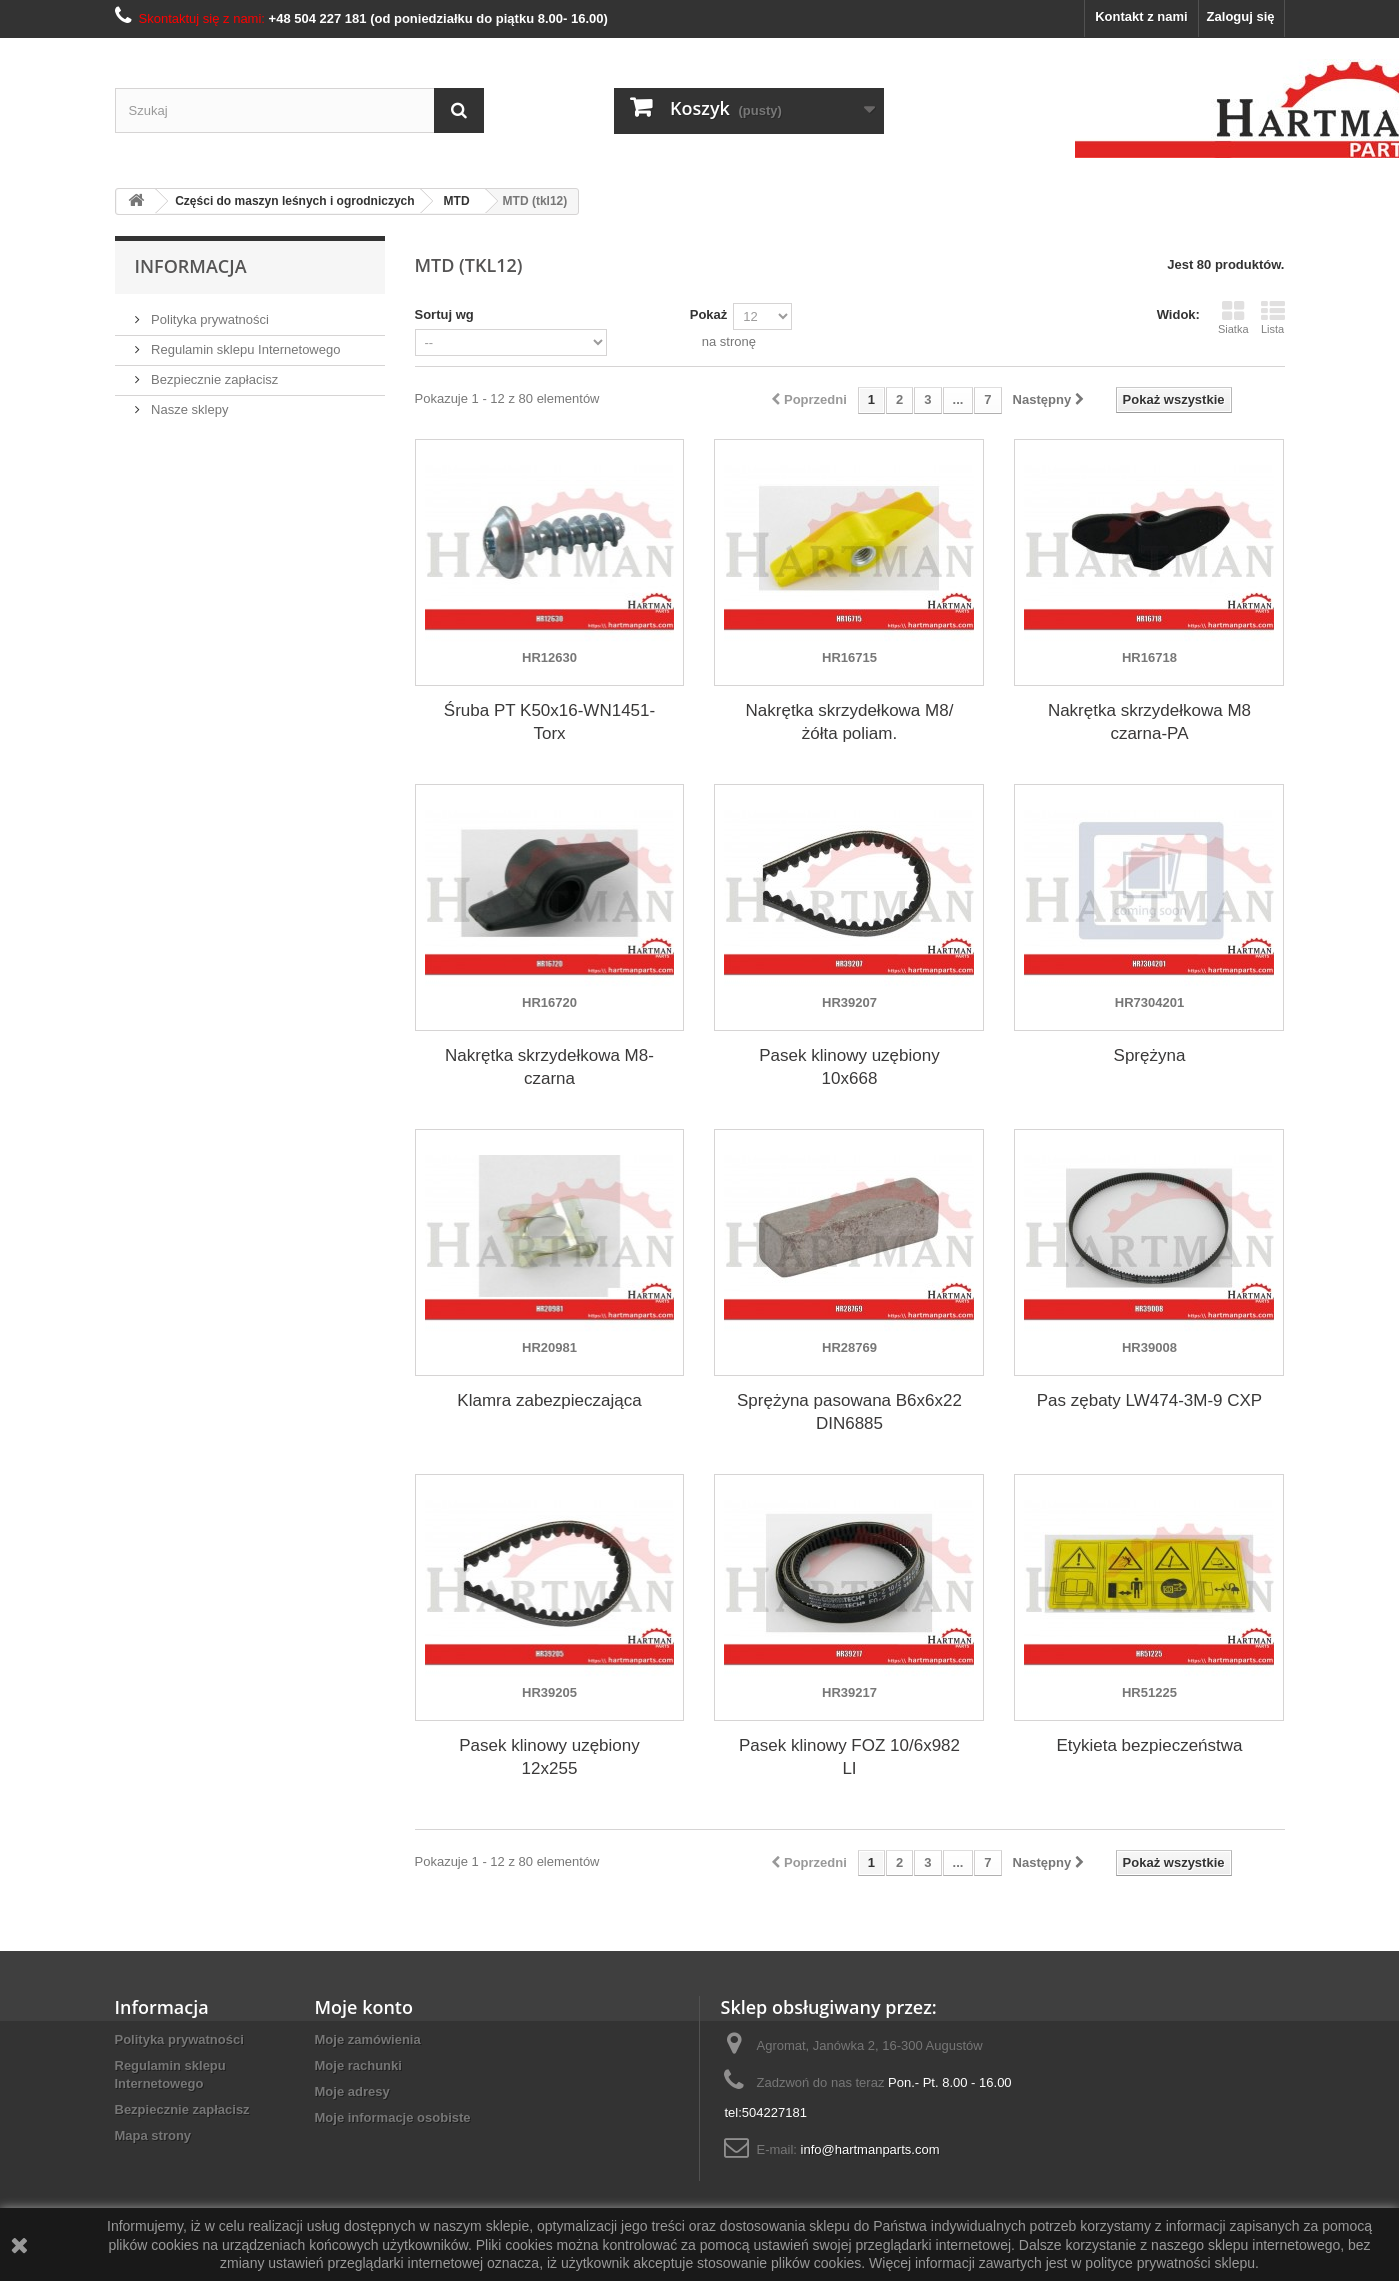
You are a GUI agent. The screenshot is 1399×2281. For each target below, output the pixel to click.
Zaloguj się (1241, 16)
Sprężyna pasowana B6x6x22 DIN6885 (849, 1412)
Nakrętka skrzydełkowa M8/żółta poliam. (850, 722)
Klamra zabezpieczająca (549, 1400)
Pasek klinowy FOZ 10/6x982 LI (849, 1757)
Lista (1273, 317)
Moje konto (364, 2007)
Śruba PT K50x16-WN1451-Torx (549, 722)
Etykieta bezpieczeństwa (1149, 1745)
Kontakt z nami (1141, 16)
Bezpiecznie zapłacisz (213, 379)
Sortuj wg (444, 314)
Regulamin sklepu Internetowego (244, 349)
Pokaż (709, 314)
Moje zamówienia (368, 2039)
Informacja (191, 266)
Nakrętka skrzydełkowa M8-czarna (549, 1067)
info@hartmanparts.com (870, 2149)
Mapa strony (153, 2135)
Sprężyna (1150, 1055)
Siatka (1233, 317)
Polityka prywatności (208, 319)
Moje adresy (352, 2091)
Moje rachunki (358, 2065)
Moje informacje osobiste (393, 2117)
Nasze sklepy (188, 409)
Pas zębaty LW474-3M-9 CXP (1150, 1400)
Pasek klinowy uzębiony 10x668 (849, 1067)
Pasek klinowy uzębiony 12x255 (549, 1757)
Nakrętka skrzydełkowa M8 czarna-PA (1149, 722)
